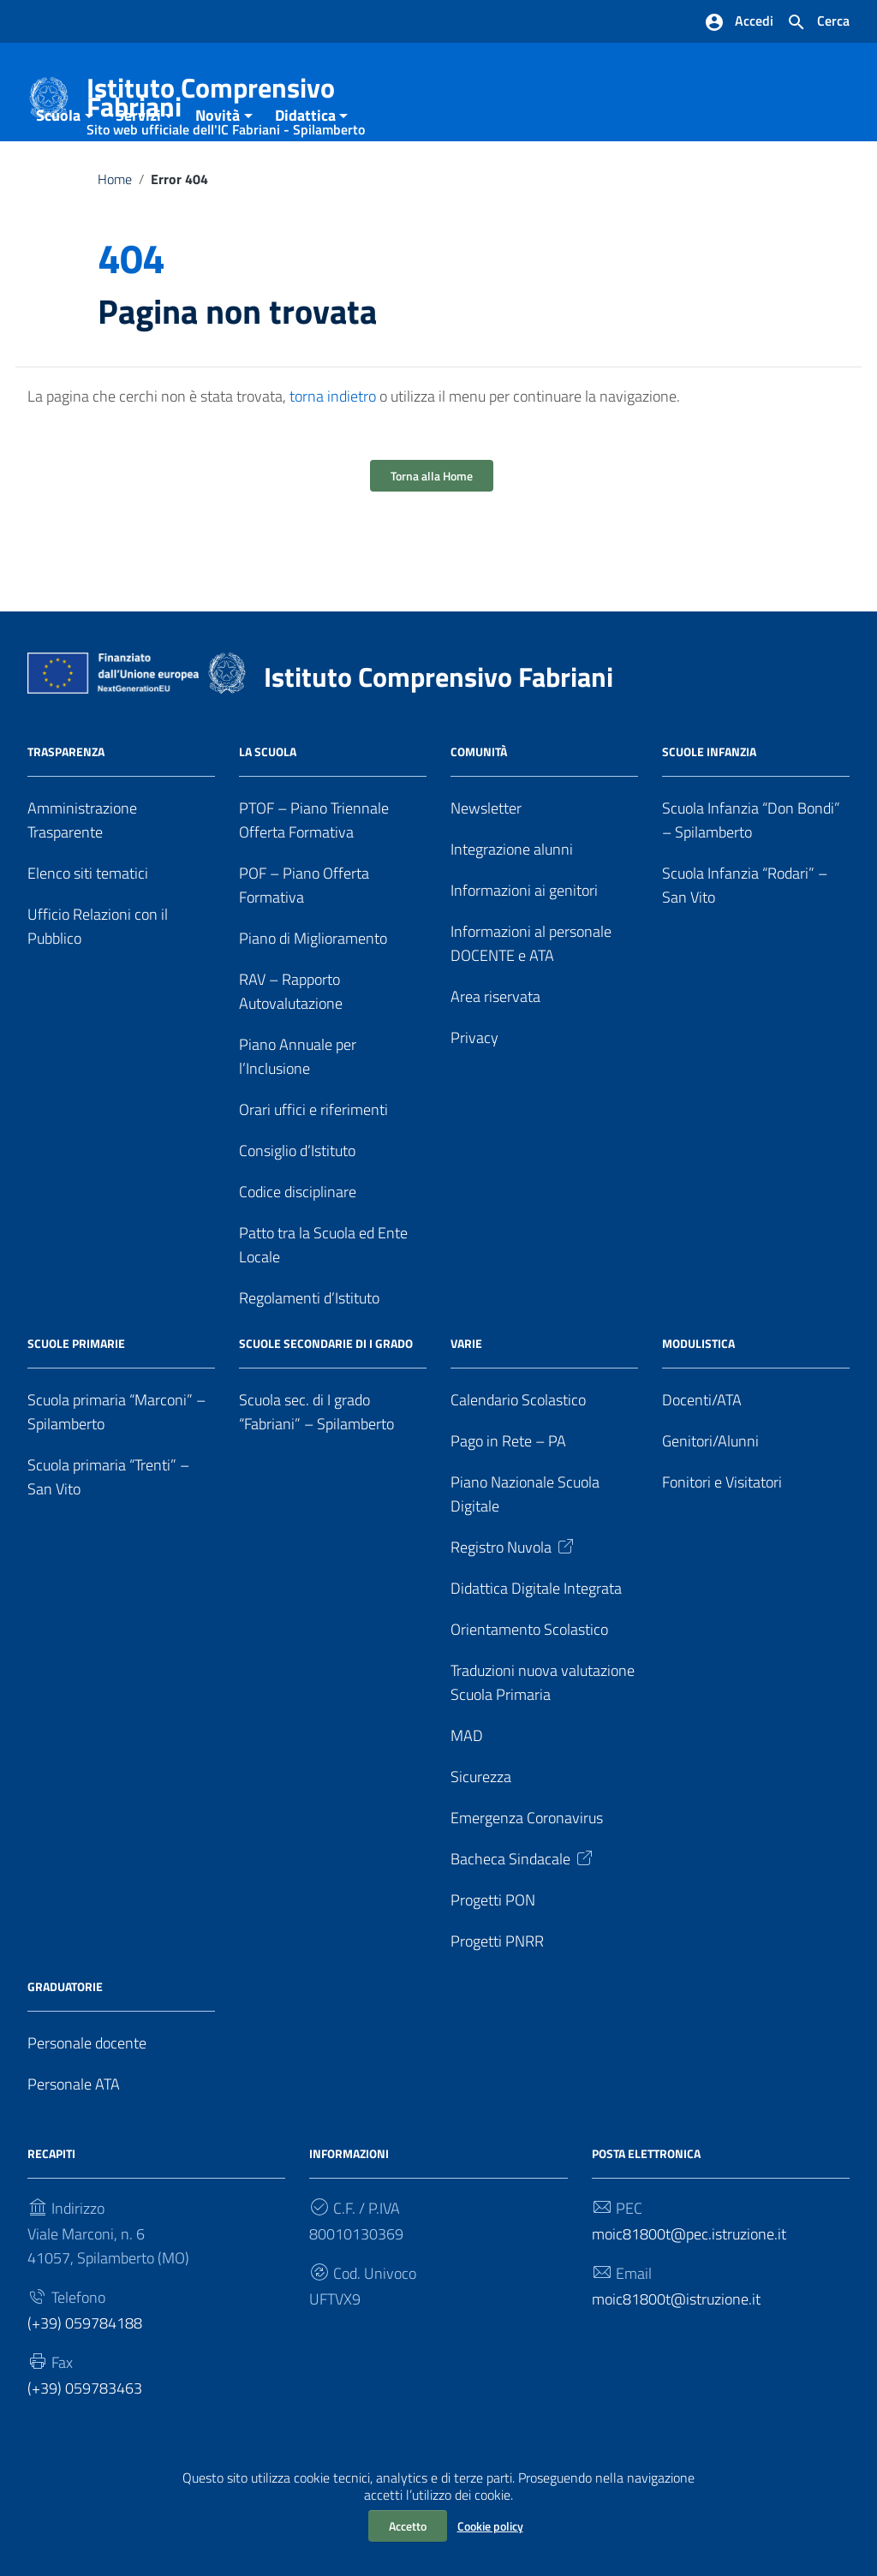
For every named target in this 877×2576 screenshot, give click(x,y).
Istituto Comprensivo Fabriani (252, 100)
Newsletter (486, 858)
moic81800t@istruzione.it (676, 2348)
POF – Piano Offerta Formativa (304, 935)
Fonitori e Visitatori (722, 1532)
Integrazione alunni (511, 899)
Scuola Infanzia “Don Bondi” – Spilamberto (751, 870)
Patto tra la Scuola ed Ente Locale (323, 1295)
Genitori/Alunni (710, 1491)
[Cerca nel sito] (818, 22)
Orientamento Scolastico (529, 1679)
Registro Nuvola (513, 1597)
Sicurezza (480, 1826)
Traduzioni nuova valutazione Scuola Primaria (542, 1732)
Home (115, 229)
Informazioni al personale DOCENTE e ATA (531, 993)
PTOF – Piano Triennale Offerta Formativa (314, 870)
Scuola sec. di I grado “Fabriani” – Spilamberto (316, 1462)
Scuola (58, 165)
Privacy (474, 1088)
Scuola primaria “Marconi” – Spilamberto (116, 1462)
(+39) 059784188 (84, 2372)
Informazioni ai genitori (524, 940)
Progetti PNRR (497, 1990)
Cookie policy (490, 2526)
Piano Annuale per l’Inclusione (297, 1106)
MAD (466, 1785)
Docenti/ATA (702, 1450)
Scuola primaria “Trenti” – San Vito (108, 1527)
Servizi (138, 165)
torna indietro (332, 446)
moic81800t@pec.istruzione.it (689, 2283)
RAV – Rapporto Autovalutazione (291, 1041)
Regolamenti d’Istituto (309, 1348)
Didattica (305, 165)
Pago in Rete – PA (508, 1491)
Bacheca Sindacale (522, 1908)
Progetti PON (492, 1949)
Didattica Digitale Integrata (536, 1638)
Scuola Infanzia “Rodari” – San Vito (744, 935)
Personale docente (86, 2092)
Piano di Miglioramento (313, 988)
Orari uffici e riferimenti (313, 1160)
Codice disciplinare (297, 1242)
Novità (217, 165)
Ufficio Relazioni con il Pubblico (97, 976)
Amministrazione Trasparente (82, 870)
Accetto (408, 2526)
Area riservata (495, 1046)
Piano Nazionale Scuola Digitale (525, 1544)
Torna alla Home (432, 526)
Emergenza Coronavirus (526, 1867)
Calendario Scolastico (518, 1450)
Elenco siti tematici (87, 923)
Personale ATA (73, 2133)
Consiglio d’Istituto (297, 1201)
